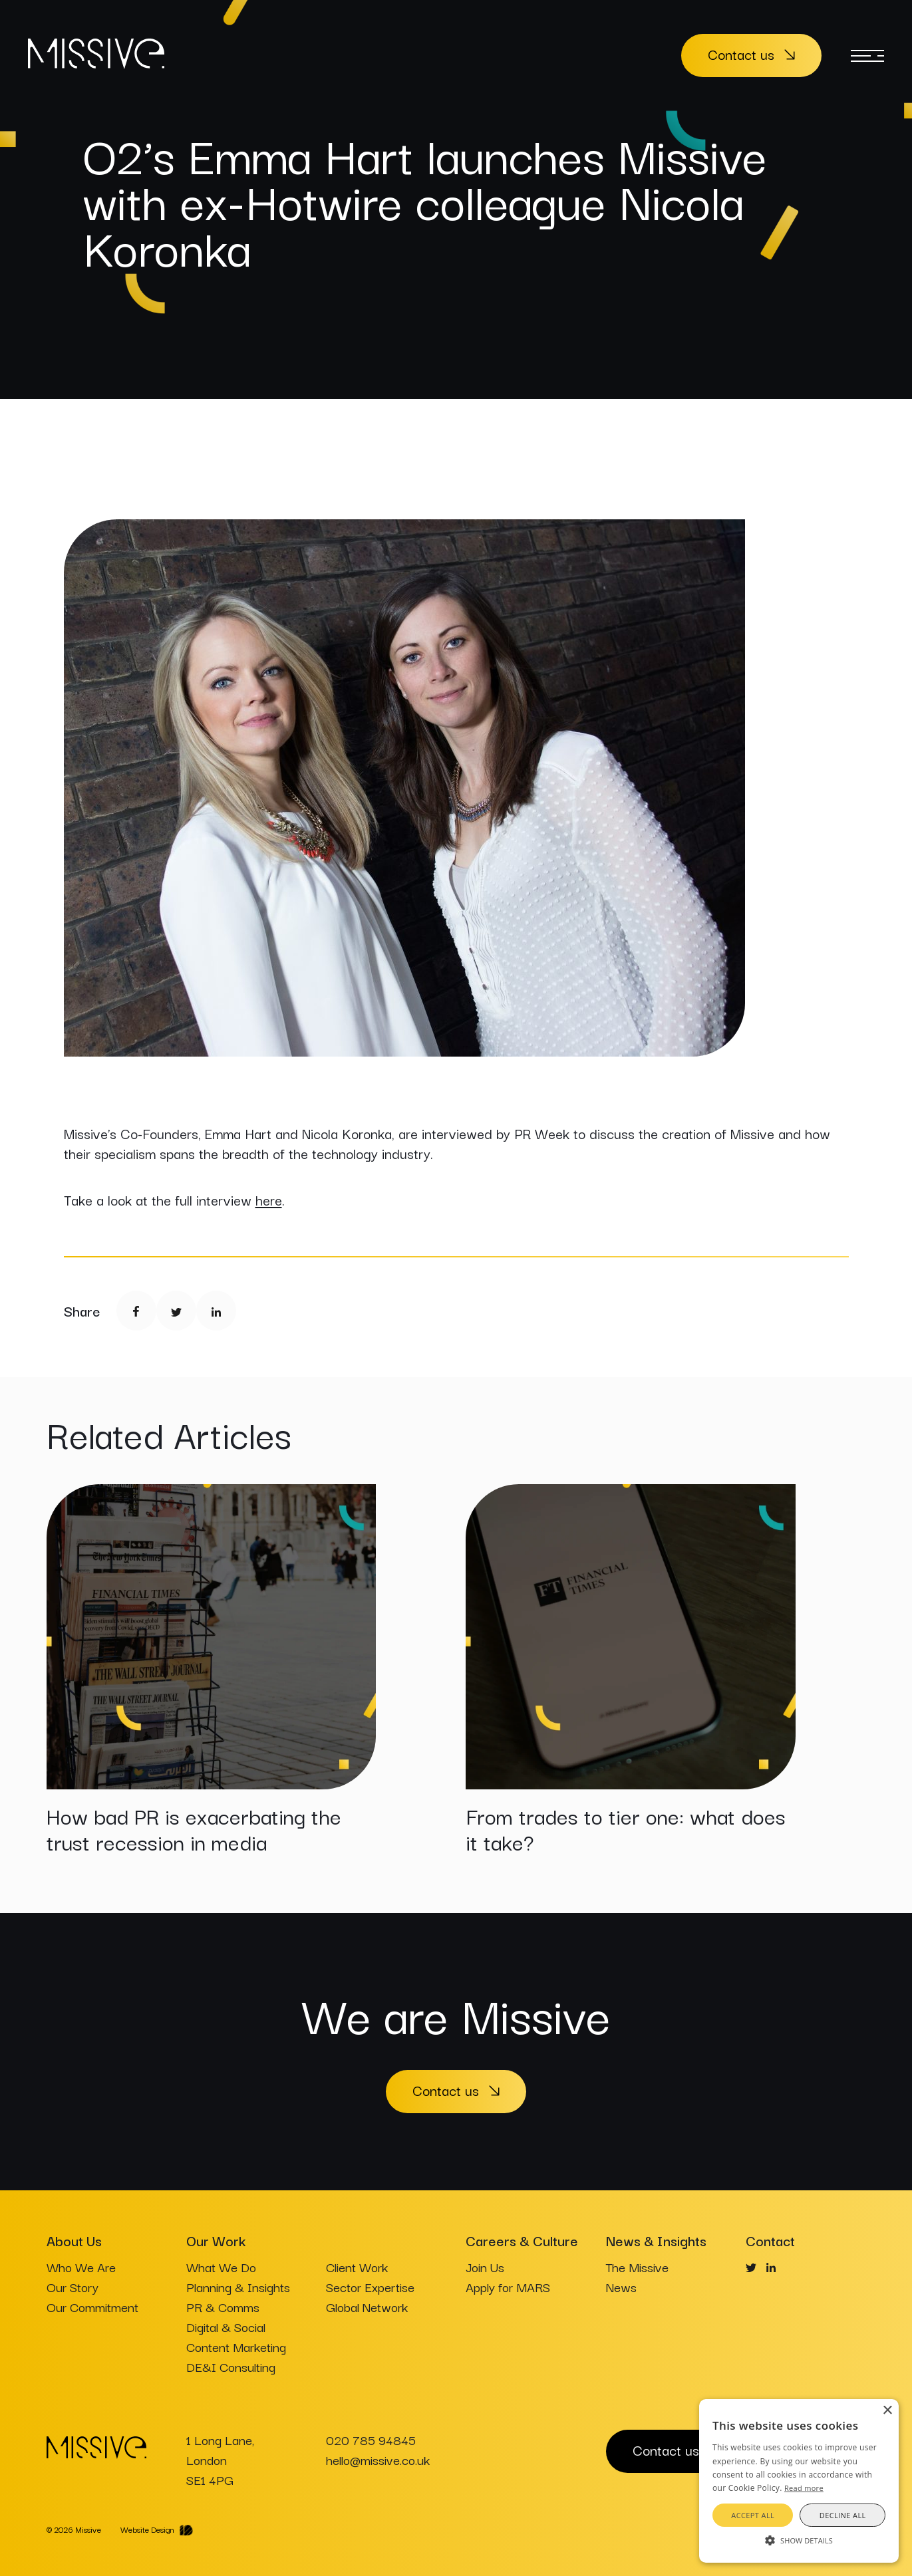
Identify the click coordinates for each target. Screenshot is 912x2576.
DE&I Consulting (230, 2367)
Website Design (147, 2529)
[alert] (799, 2481)
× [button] (887, 2411)
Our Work (215, 2240)
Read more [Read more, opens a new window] (804, 2488)
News (621, 2287)
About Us (74, 2240)
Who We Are (81, 2267)
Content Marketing (236, 2347)
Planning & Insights (238, 2287)
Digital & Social (225, 2327)
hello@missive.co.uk (378, 2460)
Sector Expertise (370, 2287)
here (268, 1199)
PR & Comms (222, 2307)
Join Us (485, 2267)
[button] (798, 2539)
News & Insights (656, 2240)
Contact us (741, 53)
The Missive (637, 2267)
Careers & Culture (522, 2240)
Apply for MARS (508, 2287)
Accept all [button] (752, 2515)
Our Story (72, 2287)
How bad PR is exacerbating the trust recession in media (194, 1828)
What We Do (221, 2267)
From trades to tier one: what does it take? (626, 1828)
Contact (770, 2240)
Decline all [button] (843, 2515)
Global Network (367, 2307)
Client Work (357, 2267)
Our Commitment (92, 2307)
